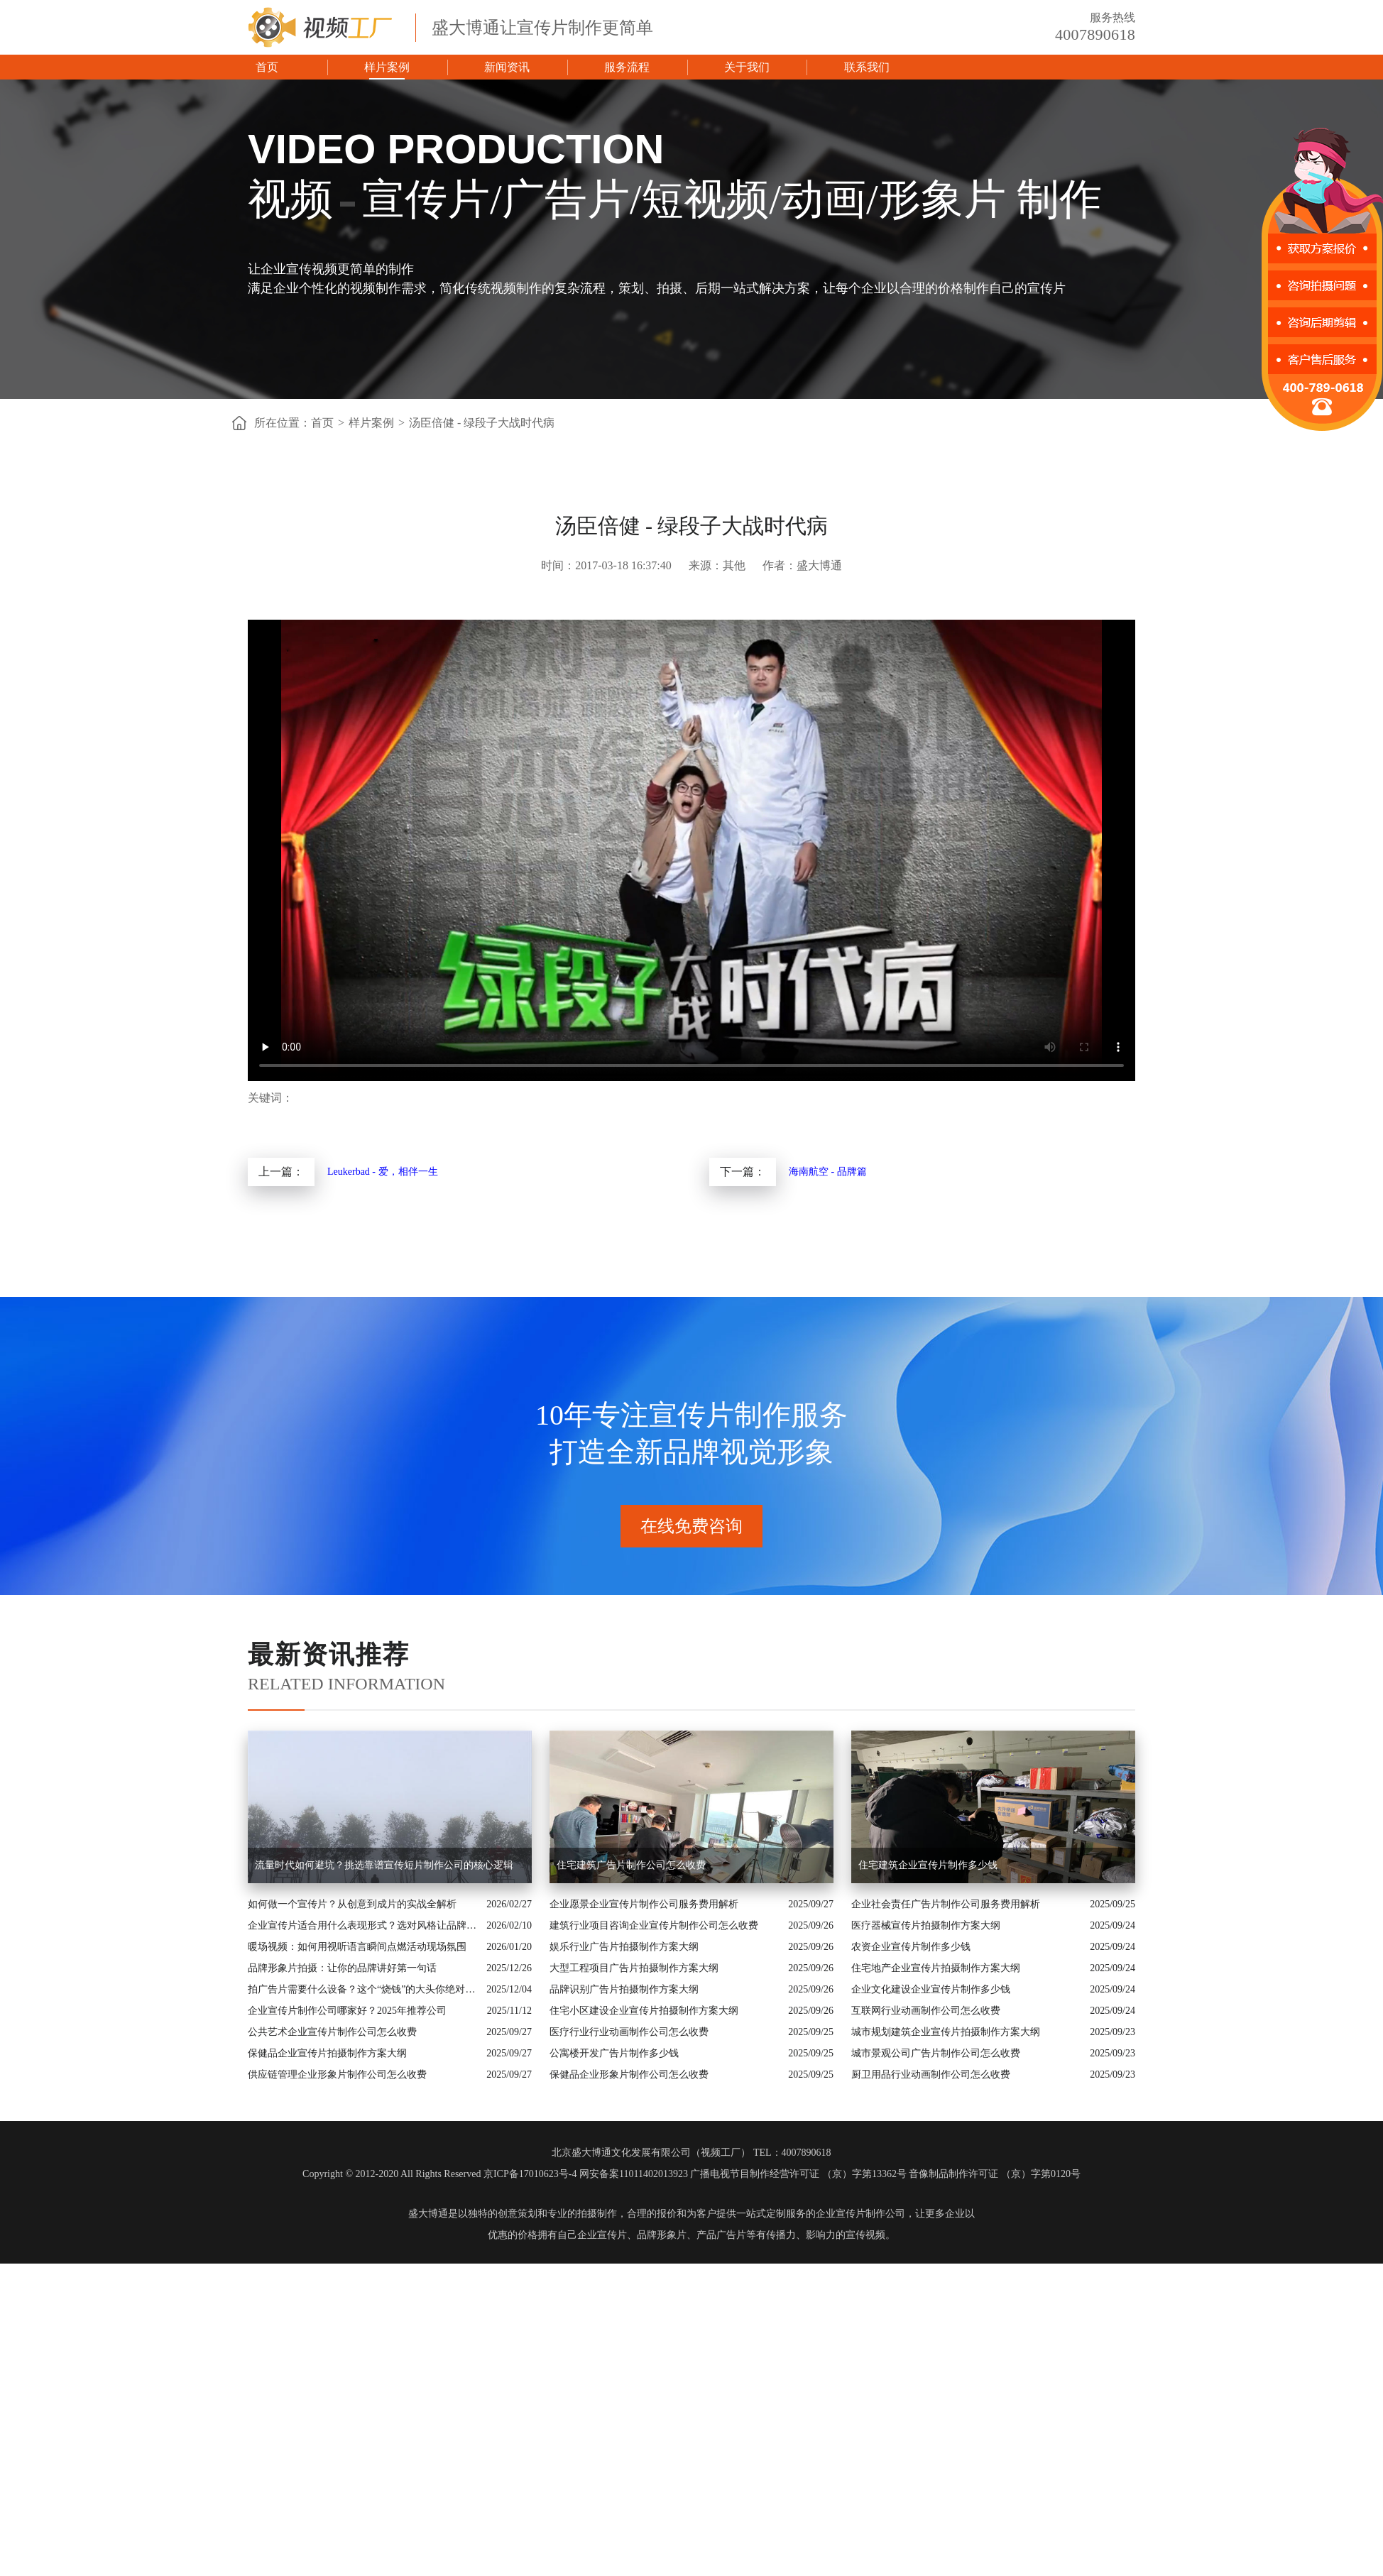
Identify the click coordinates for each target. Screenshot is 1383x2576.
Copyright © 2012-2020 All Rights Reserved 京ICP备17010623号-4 (439, 2174)
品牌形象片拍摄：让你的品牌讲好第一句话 (342, 1968)
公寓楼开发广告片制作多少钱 (614, 2053)
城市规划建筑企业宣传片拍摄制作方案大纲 (945, 2032)
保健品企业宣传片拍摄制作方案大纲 (327, 2053)
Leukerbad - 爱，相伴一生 (382, 1171)
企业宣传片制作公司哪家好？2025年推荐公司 (347, 2010)
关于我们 (747, 67)
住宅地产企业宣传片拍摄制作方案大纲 (935, 1968)
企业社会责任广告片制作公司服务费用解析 (945, 1904)
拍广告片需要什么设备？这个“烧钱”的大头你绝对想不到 (363, 1989)
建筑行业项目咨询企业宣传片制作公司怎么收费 (654, 1925)
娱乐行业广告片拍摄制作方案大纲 (624, 1946)
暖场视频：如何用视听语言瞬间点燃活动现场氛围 (357, 1946)
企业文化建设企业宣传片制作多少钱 (930, 1989)
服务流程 (627, 67)
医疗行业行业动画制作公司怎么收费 (629, 2032)
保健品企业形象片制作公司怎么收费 (629, 2074)
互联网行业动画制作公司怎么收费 (925, 2010)
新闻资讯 (507, 67)
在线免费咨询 (691, 1526)
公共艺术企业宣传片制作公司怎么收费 (332, 2032)
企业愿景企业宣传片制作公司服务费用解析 (644, 1904)
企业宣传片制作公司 (860, 2213)
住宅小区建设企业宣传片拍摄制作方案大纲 (644, 2010)
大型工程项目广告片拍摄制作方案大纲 (634, 1968)
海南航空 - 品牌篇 (828, 1171)
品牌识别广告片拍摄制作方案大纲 (624, 1989)
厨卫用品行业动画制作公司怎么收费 (930, 2074)
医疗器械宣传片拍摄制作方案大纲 (925, 1925)
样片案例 (387, 67)
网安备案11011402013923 (633, 2174)
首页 (267, 67)
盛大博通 (428, 2213)
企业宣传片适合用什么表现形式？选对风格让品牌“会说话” (363, 1925)
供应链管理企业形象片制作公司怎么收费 (337, 2074)
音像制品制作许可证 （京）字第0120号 (995, 2174)
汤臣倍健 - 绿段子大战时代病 (481, 423)
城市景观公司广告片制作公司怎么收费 (935, 2053)
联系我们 (867, 67)
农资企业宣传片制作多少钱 (911, 1946)
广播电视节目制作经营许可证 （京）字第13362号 (798, 2174)
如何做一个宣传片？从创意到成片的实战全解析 (352, 1904)
